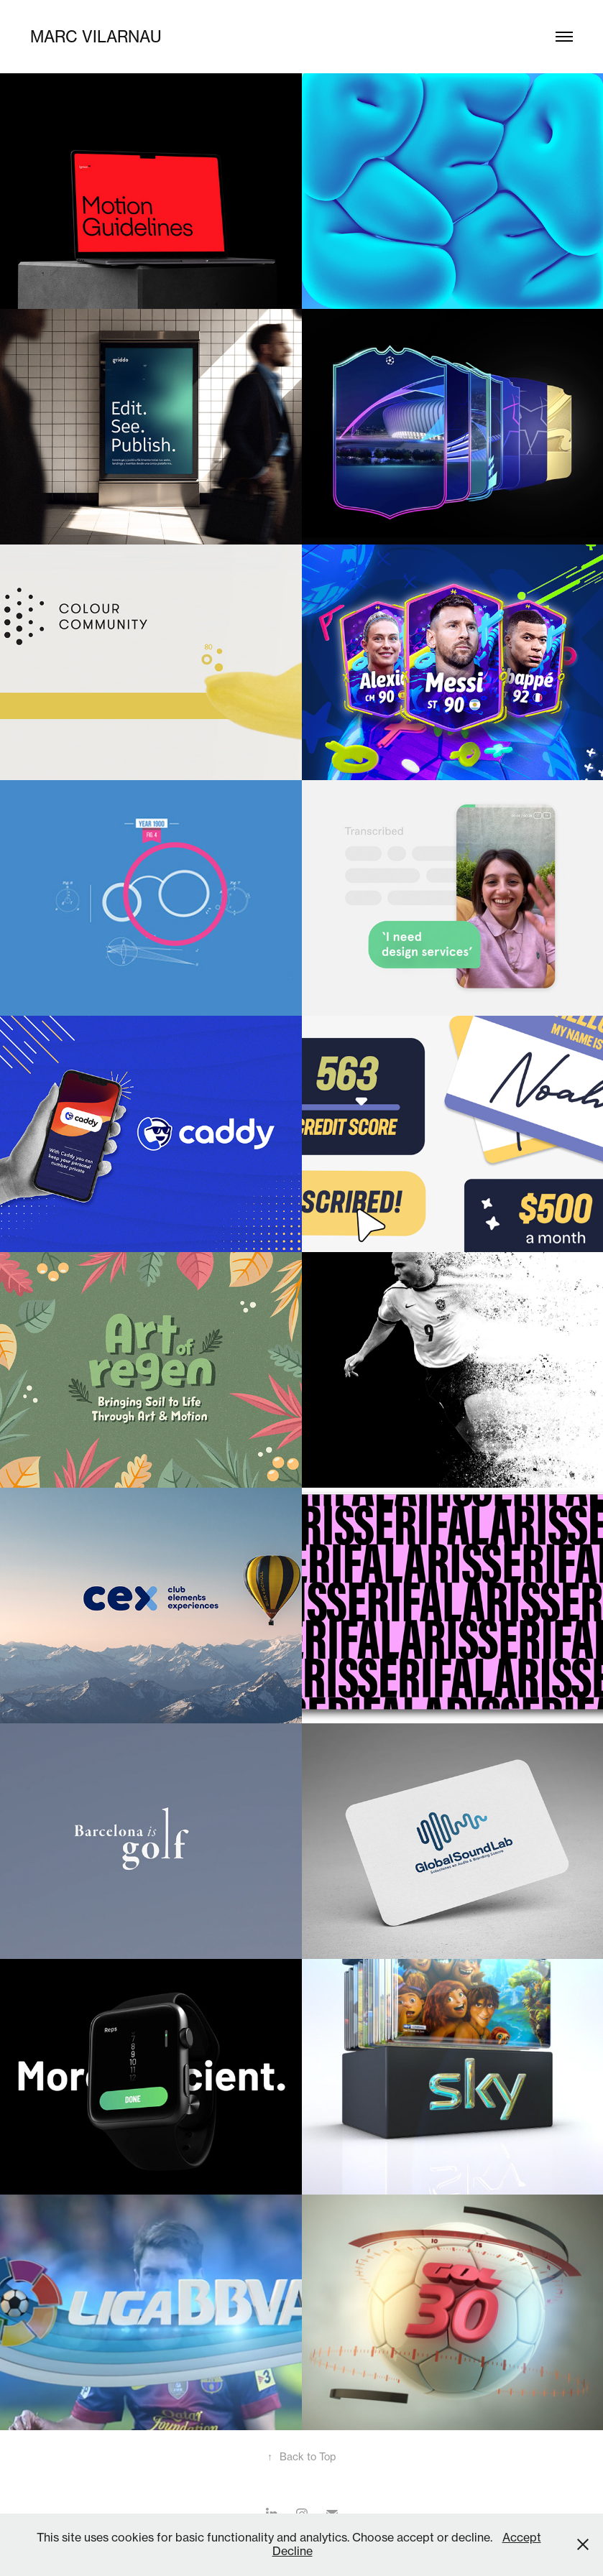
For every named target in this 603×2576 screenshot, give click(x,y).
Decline (292, 2551)
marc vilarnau (95, 36)
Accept (521, 2537)
